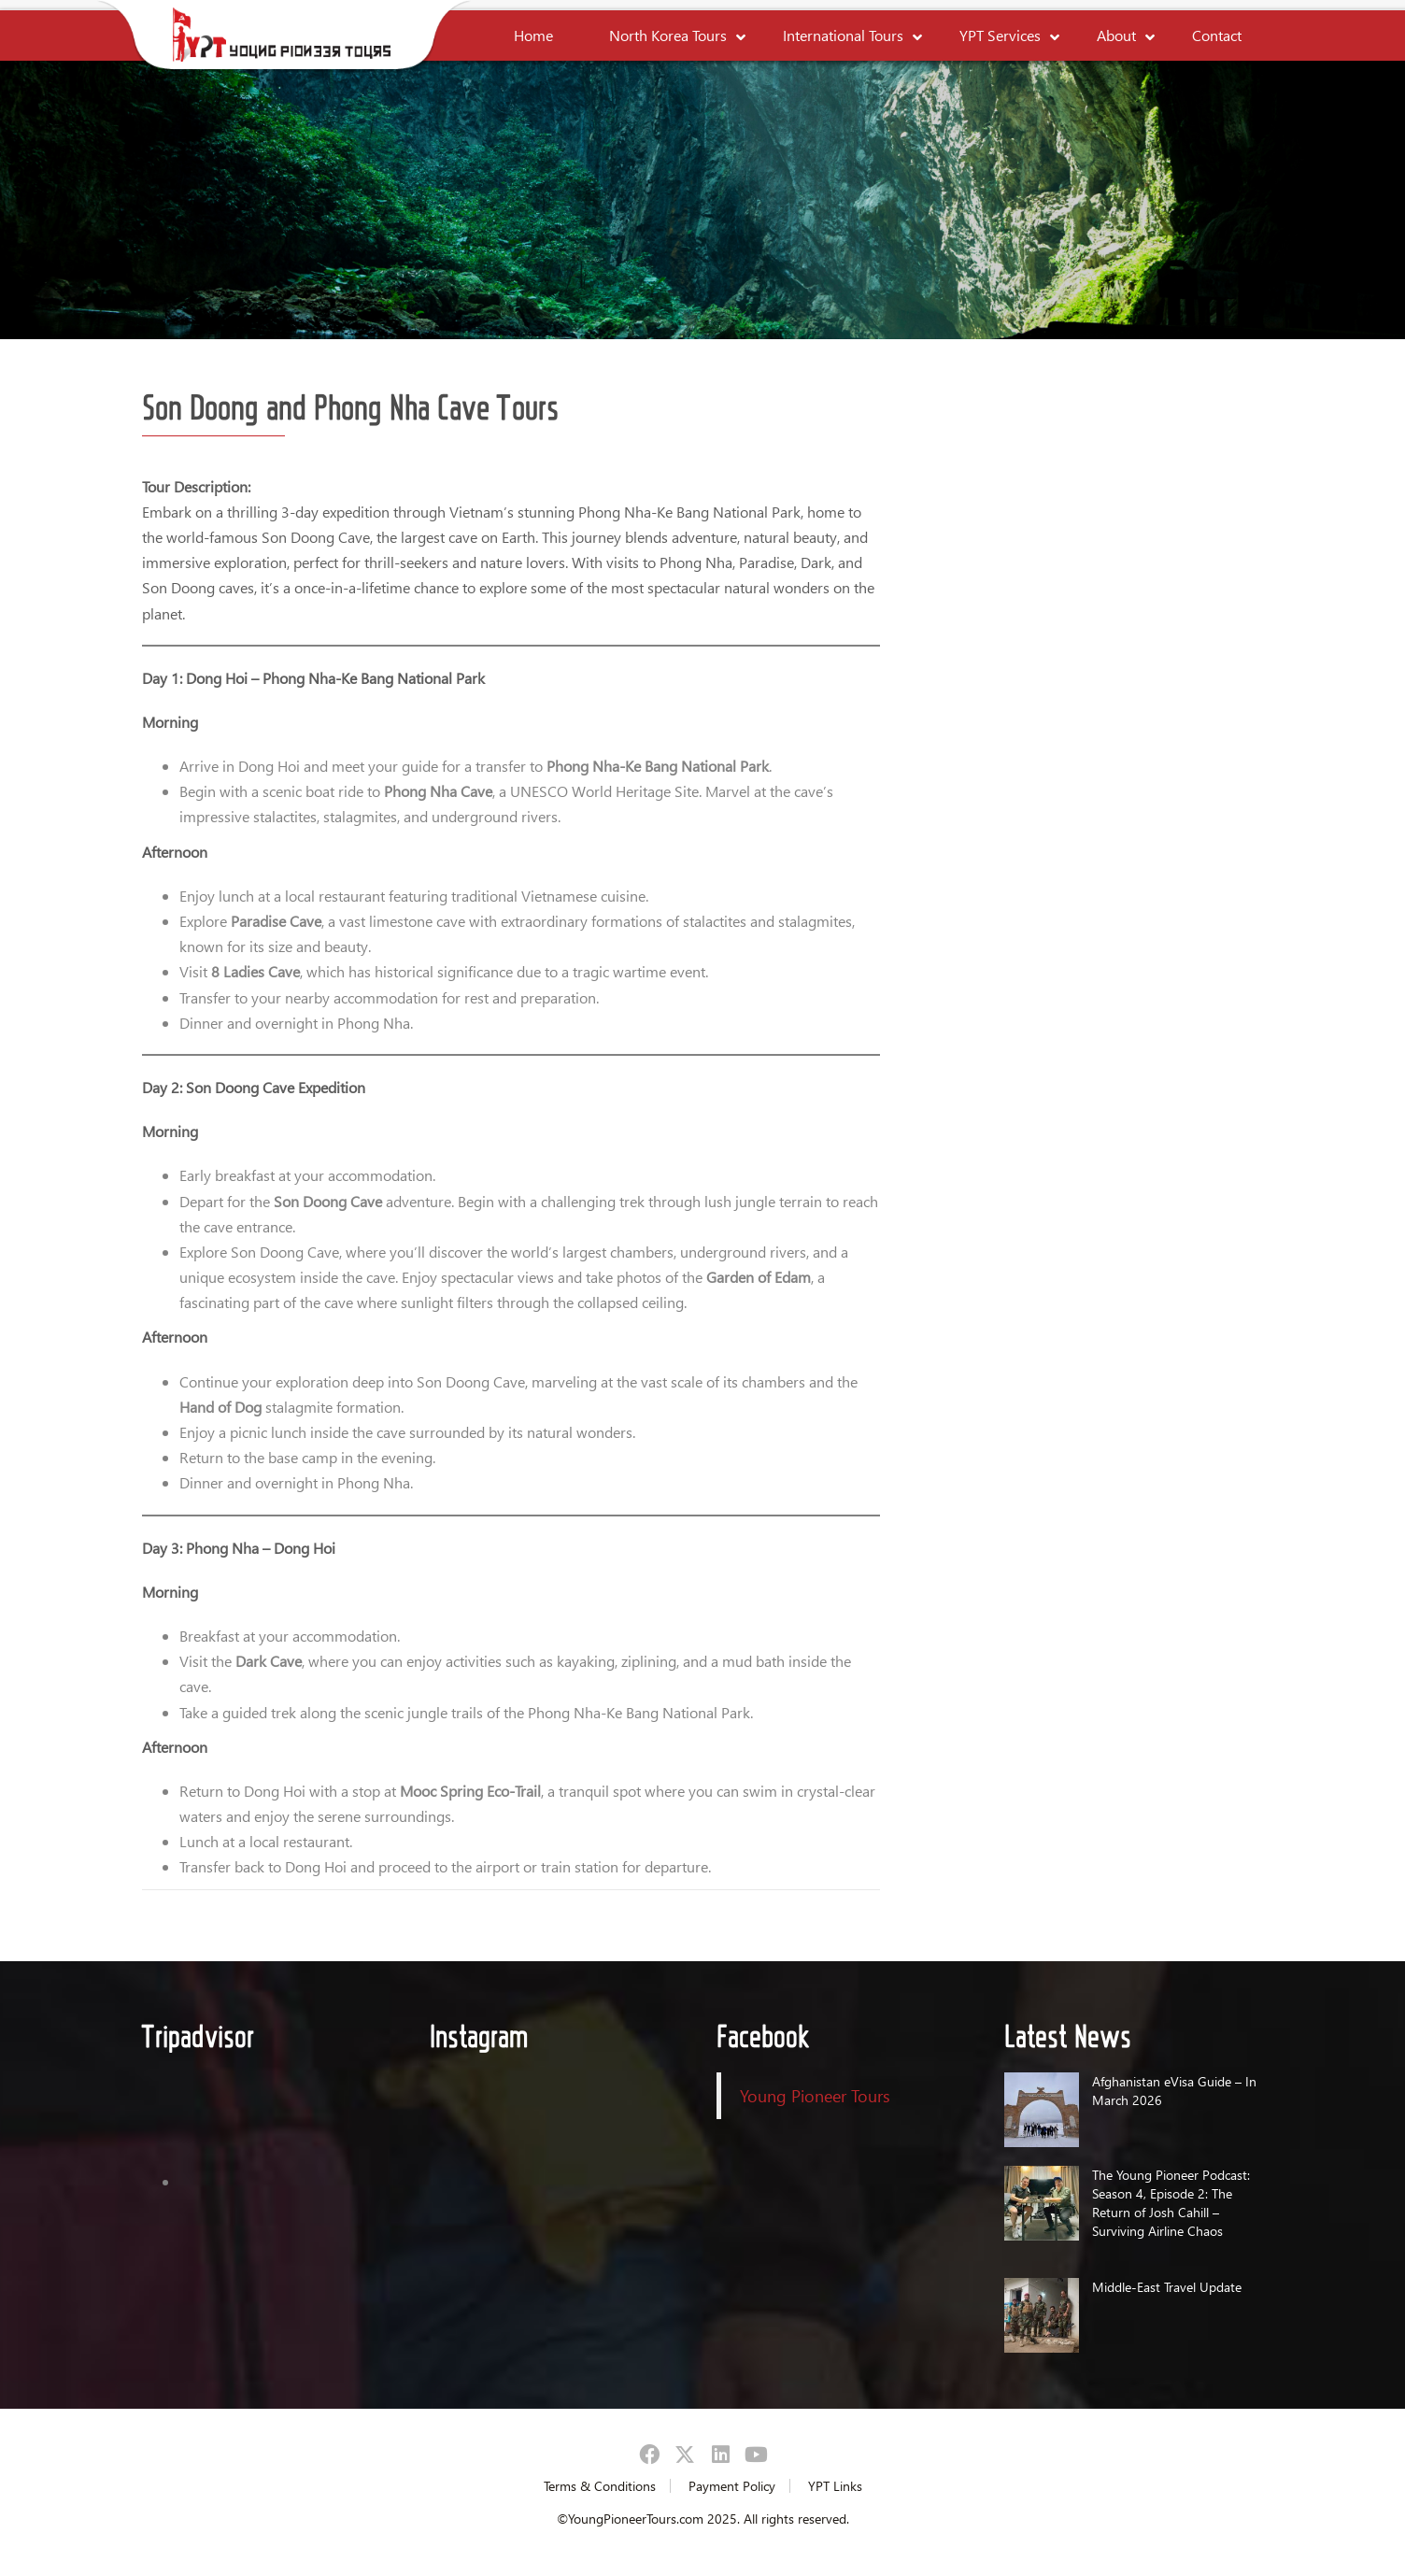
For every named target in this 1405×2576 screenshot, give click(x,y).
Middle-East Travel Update (1167, 2287)
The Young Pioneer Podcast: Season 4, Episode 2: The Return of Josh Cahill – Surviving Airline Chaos (1171, 2203)
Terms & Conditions (600, 2486)
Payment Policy (731, 2486)
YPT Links (835, 2486)
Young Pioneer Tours (815, 2095)
